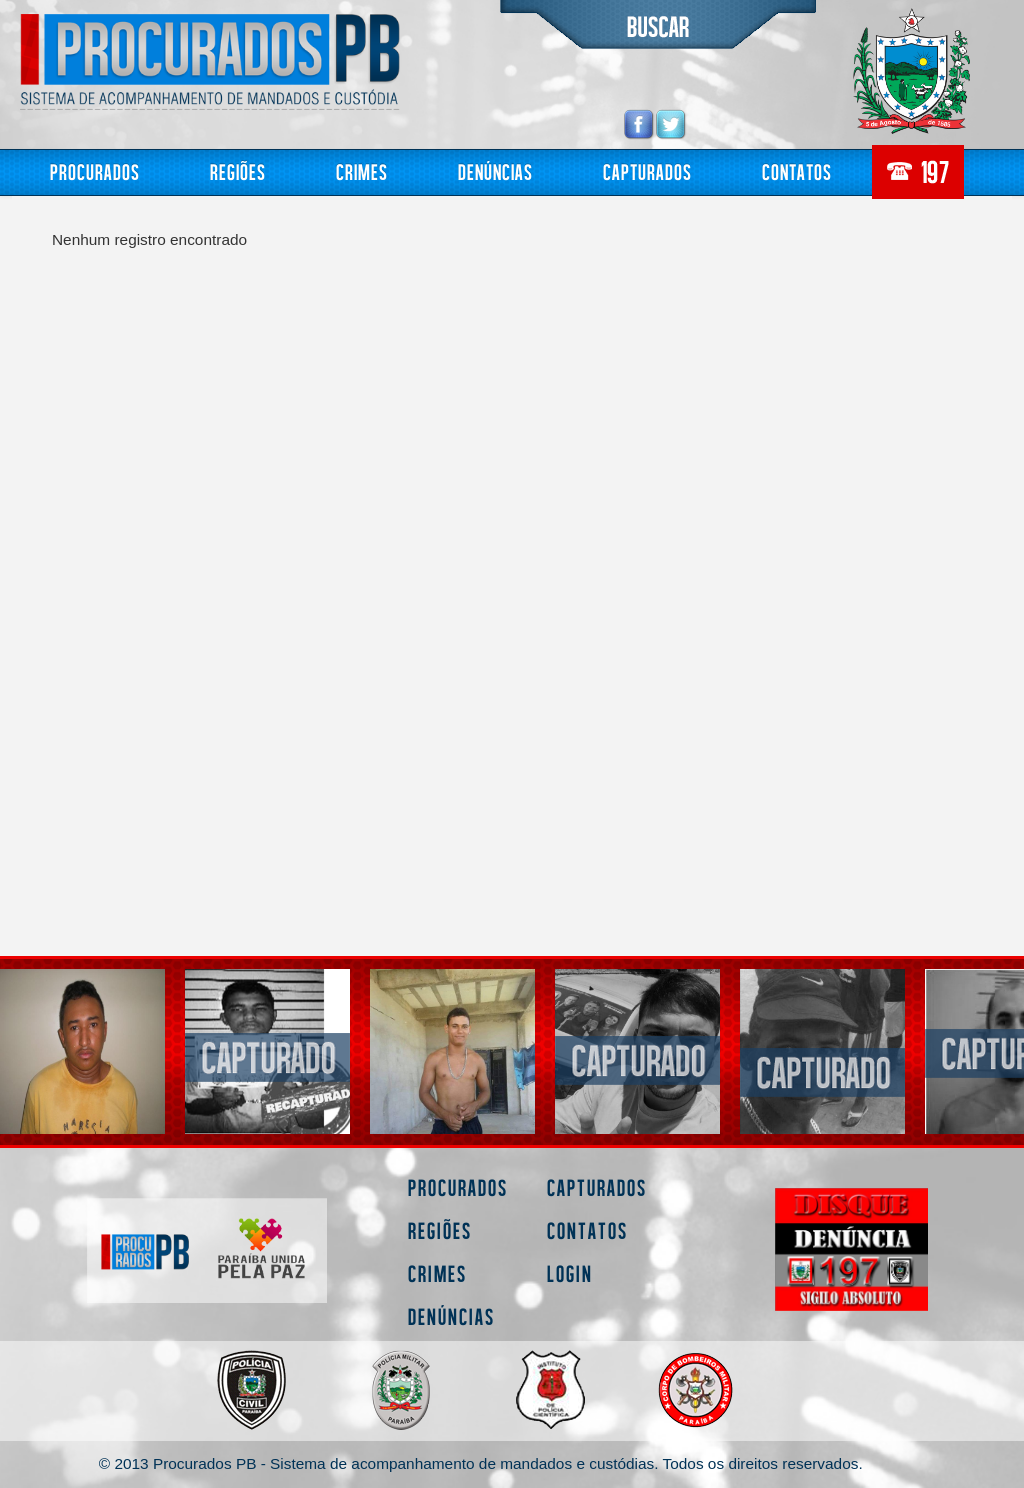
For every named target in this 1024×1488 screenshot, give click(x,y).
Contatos (797, 171)
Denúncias (495, 171)
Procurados (95, 171)
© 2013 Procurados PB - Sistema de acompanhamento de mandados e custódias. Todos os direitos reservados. (481, 1463)
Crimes (362, 171)
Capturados (647, 171)
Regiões (238, 171)
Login (570, 1273)
